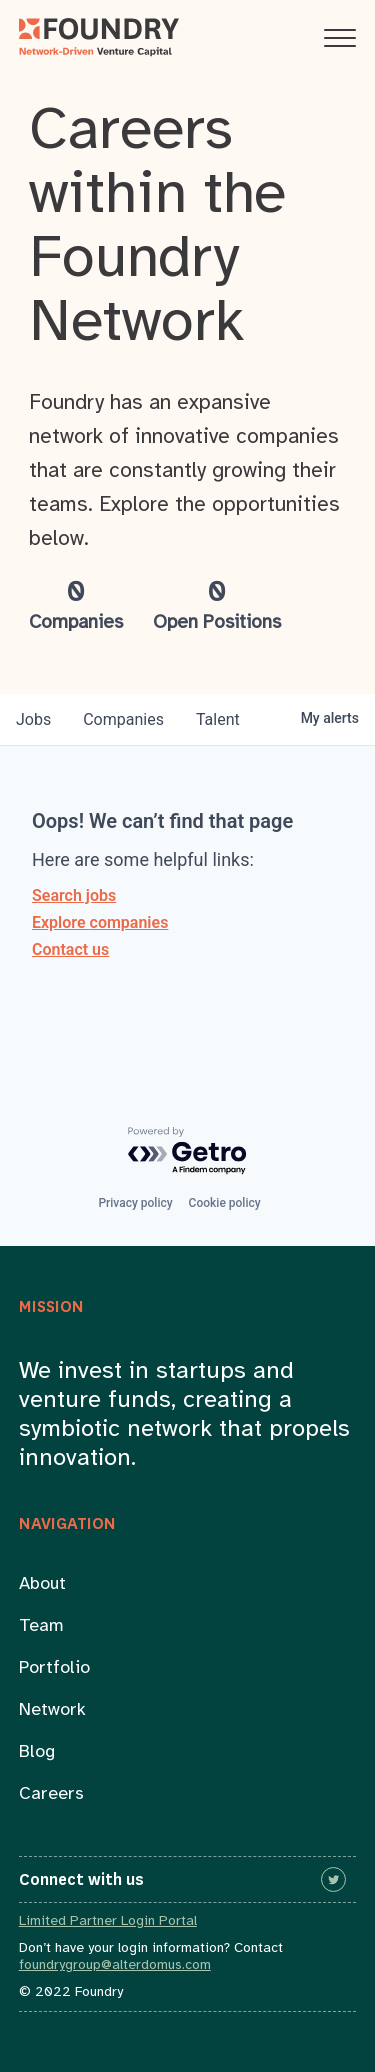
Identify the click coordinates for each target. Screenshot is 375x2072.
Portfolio (54, 1668)
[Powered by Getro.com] (188, 1151)
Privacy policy (135, 1203)
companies (123, 719)
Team (41, 1626)
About (42, 1584)
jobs (33, 719)
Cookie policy (225, 1203)
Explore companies (100, 922)
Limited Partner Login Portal (108, 1921)
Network (52, 1710)
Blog (37, 1752)
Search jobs (74, 895)
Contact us (70, 949)
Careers (51, 1794)
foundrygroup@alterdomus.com (115, 1965)
